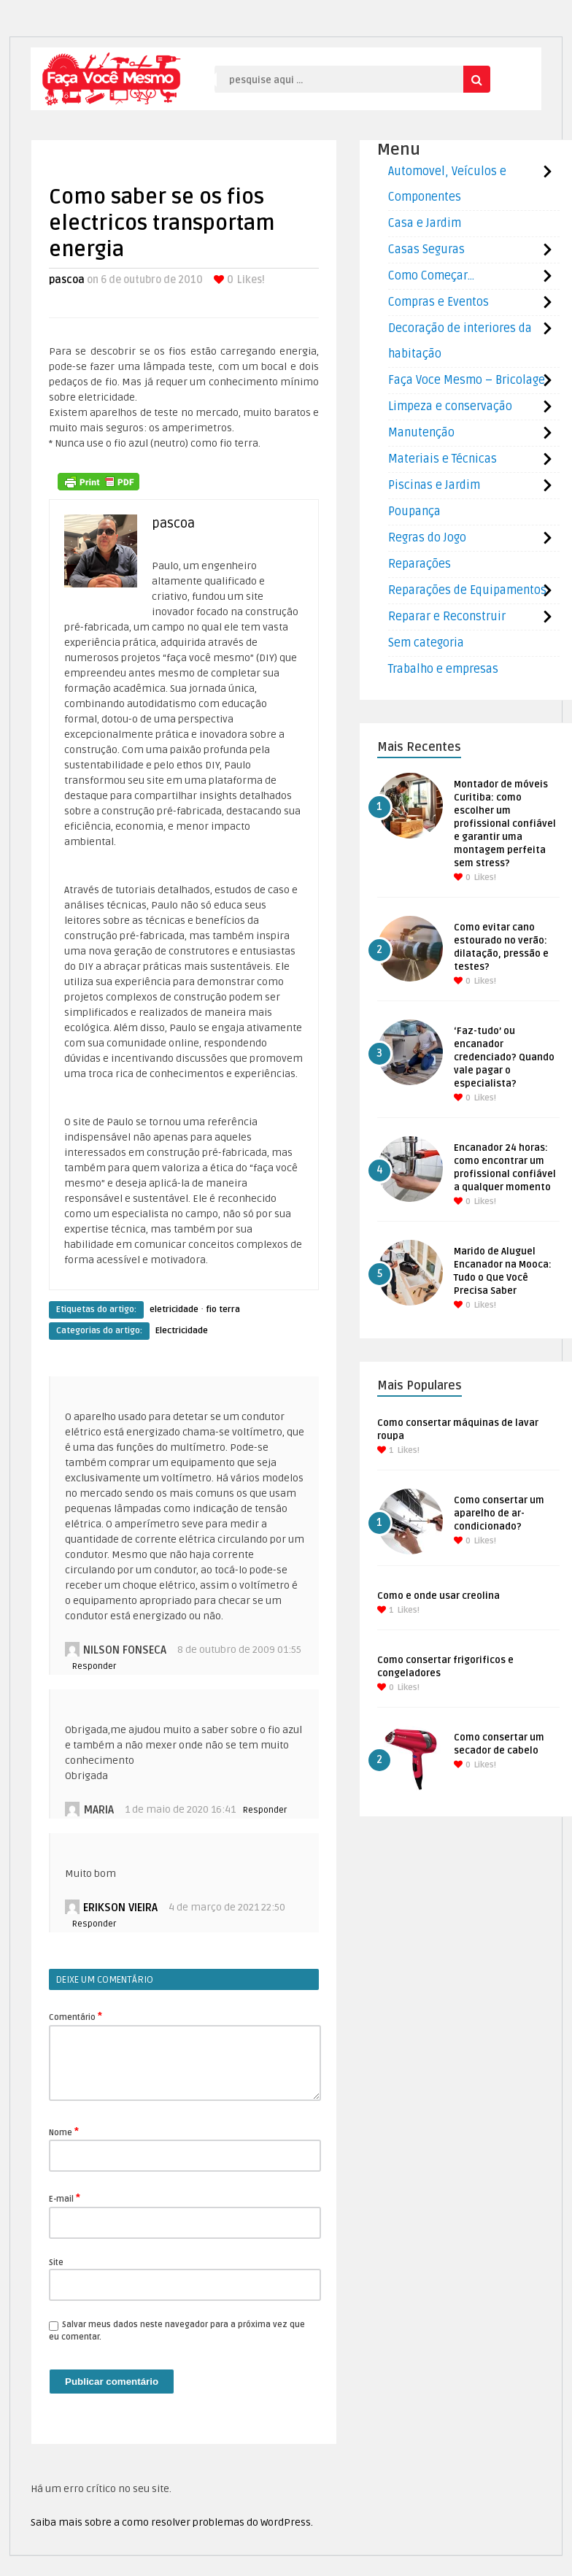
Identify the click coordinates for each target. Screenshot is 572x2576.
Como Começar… (431, 276)
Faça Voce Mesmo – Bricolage (466, 380)
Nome (64, 2131)
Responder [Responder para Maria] (265, 1810)
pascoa (67, 280)
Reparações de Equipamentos (467, 590)
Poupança (414, 511)
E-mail (64, 2198)
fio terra (223, 1309)
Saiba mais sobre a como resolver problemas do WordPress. (172, 2522)
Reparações (419, 564)
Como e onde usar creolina (438, 1596)
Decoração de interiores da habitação (460, 341)
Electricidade (181, 1330)
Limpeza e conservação (450, 406)
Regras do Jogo (427, 538)
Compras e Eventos (438, 302)
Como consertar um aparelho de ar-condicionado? (499, 1513)
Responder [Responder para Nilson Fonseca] (94, 1666)
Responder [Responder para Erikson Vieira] (94, 1923)
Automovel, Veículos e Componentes (447, 184)
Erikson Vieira (120, 1907)
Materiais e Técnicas (442, 459)
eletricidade (174, 1309)
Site (56, 2262)
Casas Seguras (426, 249)
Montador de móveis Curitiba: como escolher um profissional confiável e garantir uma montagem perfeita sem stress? (505, 824)
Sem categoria (426, 643)
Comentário (75, 2016)
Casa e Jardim (424, 223)
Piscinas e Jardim (434, 485)
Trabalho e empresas (443, 669)
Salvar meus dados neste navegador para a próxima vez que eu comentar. (177, 2331)
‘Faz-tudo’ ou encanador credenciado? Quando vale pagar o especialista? (504, 1057)
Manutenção (421, 432)
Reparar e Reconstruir (447, 616)
